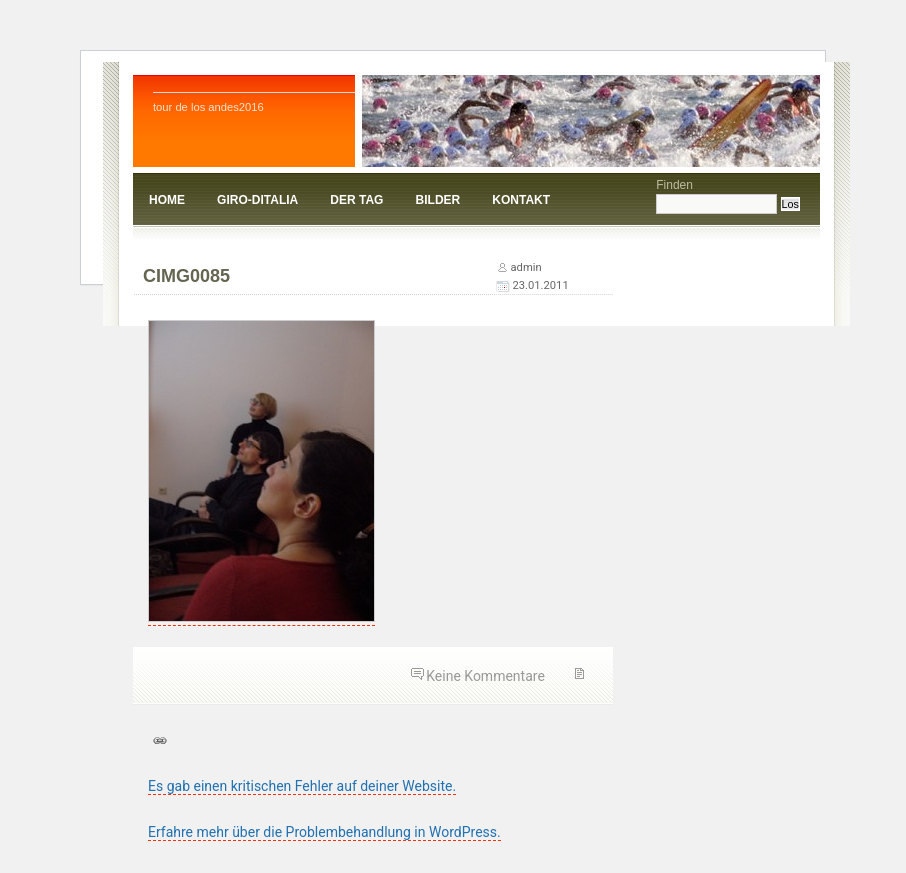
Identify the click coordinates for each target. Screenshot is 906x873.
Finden (674, 185)
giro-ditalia (257, 200)
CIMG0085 (186, 276)
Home (167, 200)
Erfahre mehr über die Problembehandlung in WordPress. (324, 832)
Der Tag (356, 200)
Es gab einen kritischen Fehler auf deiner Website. (302, 786)
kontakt (521, 200)
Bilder (438, 200)
